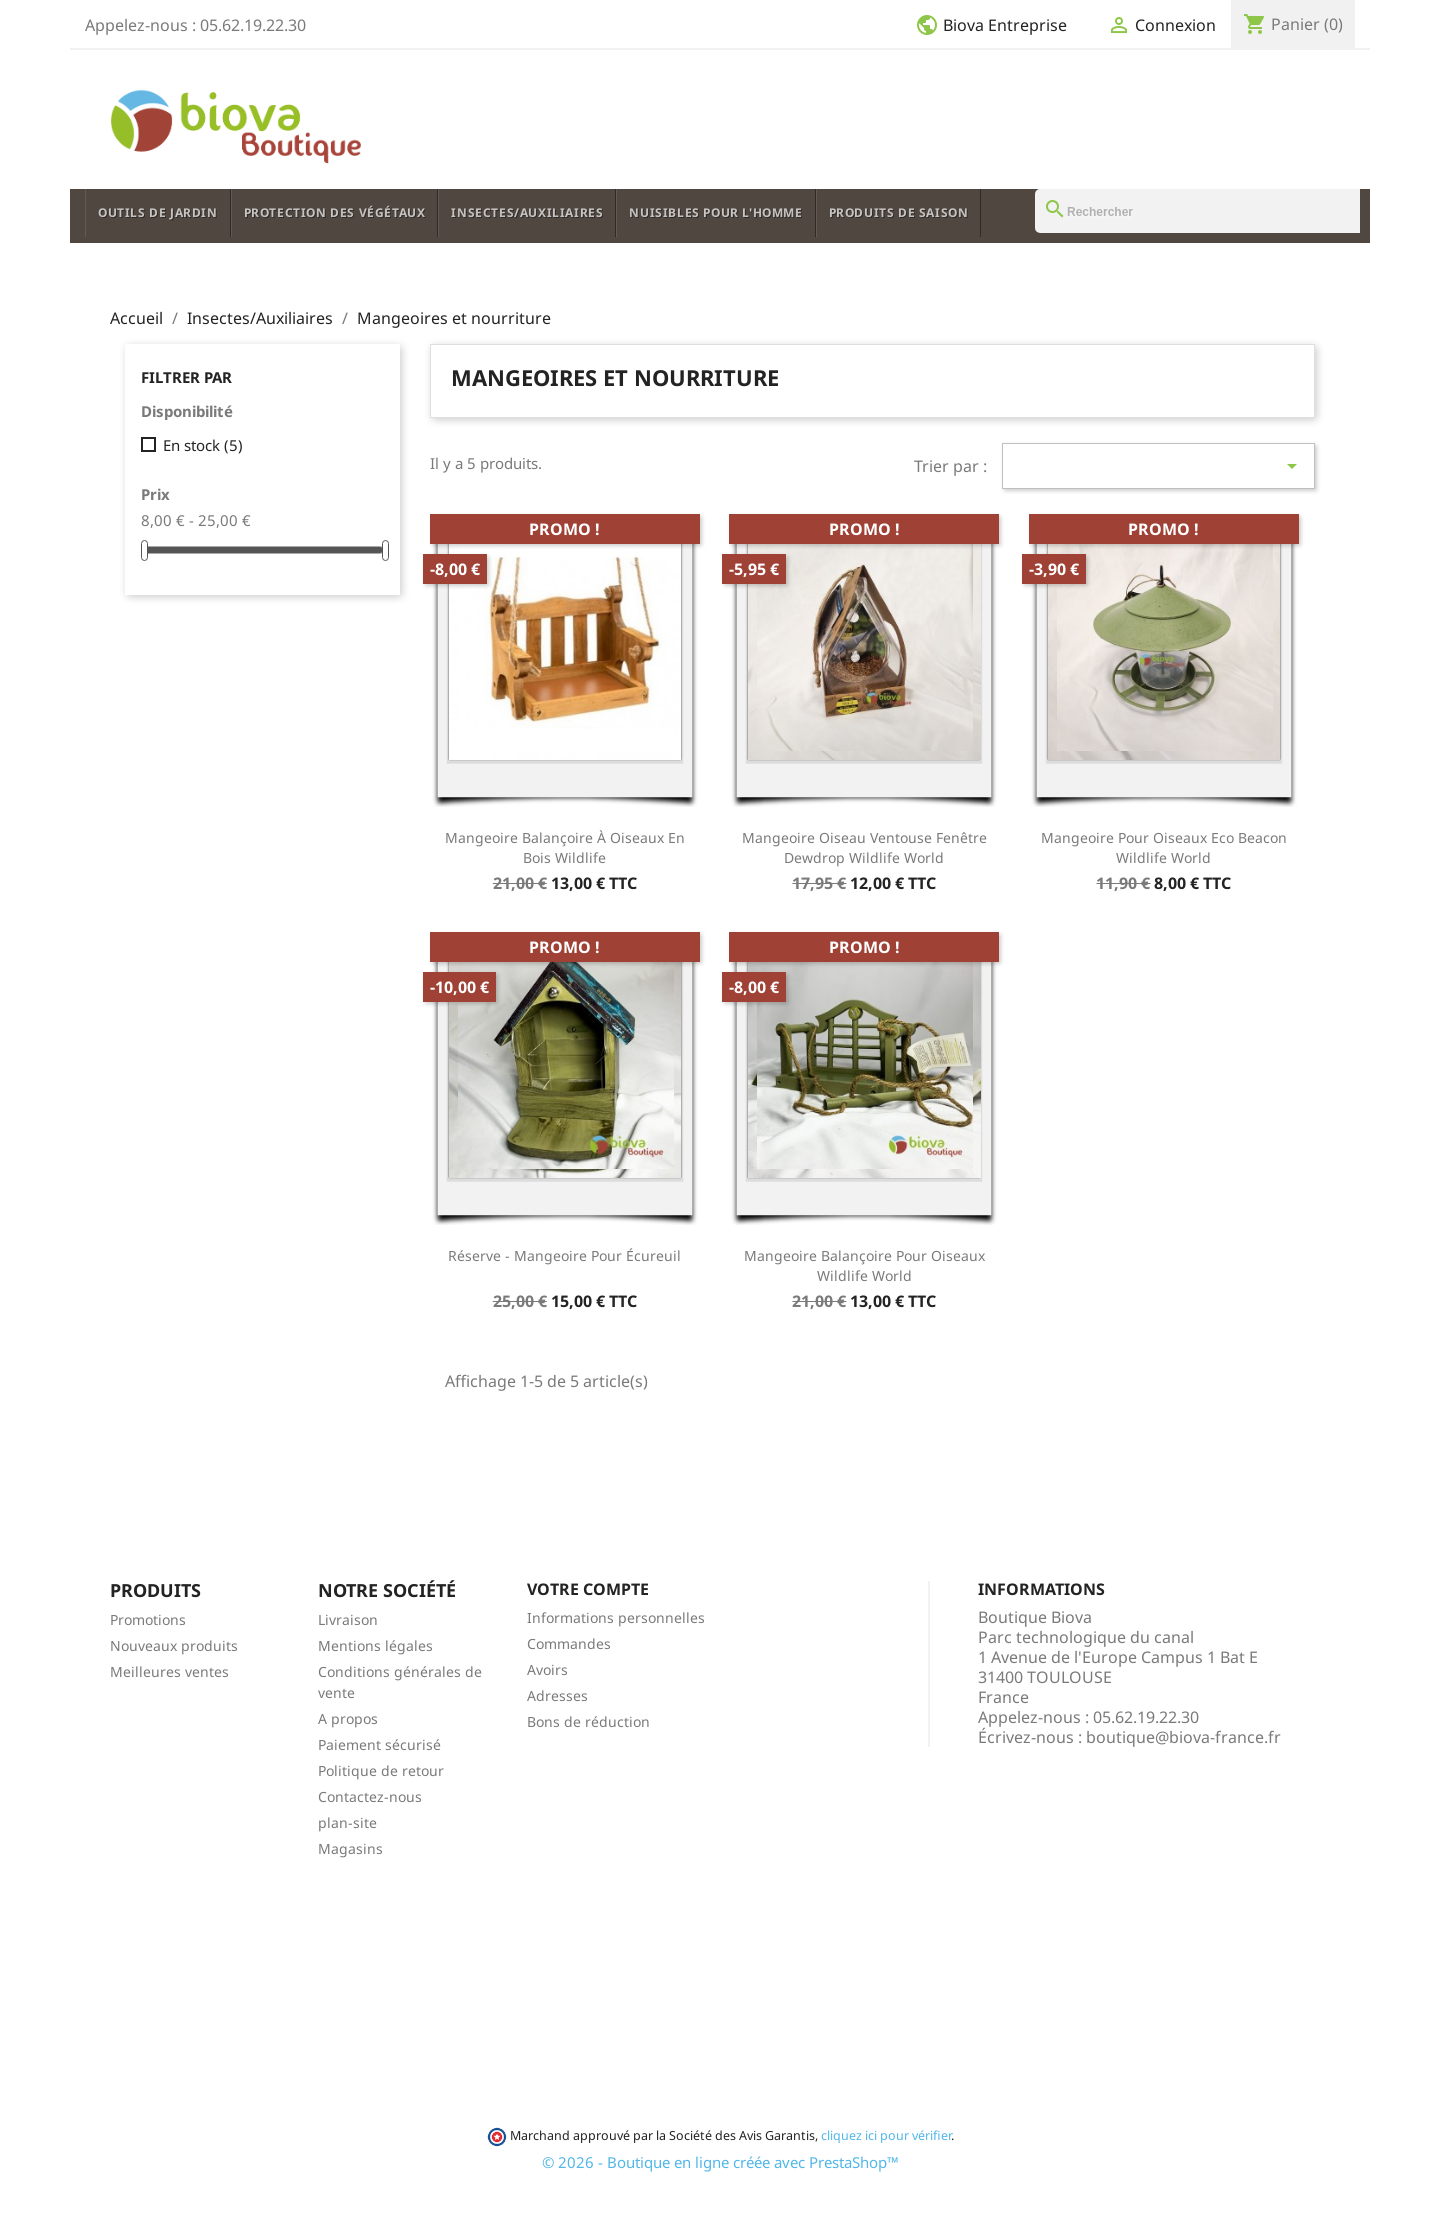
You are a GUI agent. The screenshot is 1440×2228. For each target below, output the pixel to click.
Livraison (348, 1619)
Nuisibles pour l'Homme (715, 212)
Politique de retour (381, 1770)
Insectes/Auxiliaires (527, 212)
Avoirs (547, 1669)
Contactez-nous (370, 1796)
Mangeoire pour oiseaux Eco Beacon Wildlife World (1164, 847)
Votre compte (588, 1589)
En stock (203, 445)
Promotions (148, 1619)
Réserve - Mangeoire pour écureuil (564, 1255)
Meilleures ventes (169, 1671)
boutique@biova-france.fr (1183, 1737)
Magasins (350, 1848)
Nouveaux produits (174, 1645)
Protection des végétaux (335, 212)
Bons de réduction (588, 1721)
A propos (348, 1718)
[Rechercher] (1197, 211)
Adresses (557, 1695)
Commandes (569, 1643)
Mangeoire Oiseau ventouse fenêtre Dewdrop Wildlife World (864, 847)
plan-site (347, 1822)
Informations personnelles (616, 1617)
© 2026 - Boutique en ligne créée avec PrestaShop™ (720, 2162)
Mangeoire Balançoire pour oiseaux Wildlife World (864, 1265)
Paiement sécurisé (379, 1744)
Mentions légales (375, 1645)
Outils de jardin (158, 212)
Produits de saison (899, 212)
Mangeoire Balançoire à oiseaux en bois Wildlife (565, 847)
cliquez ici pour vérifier (886, 2135)
